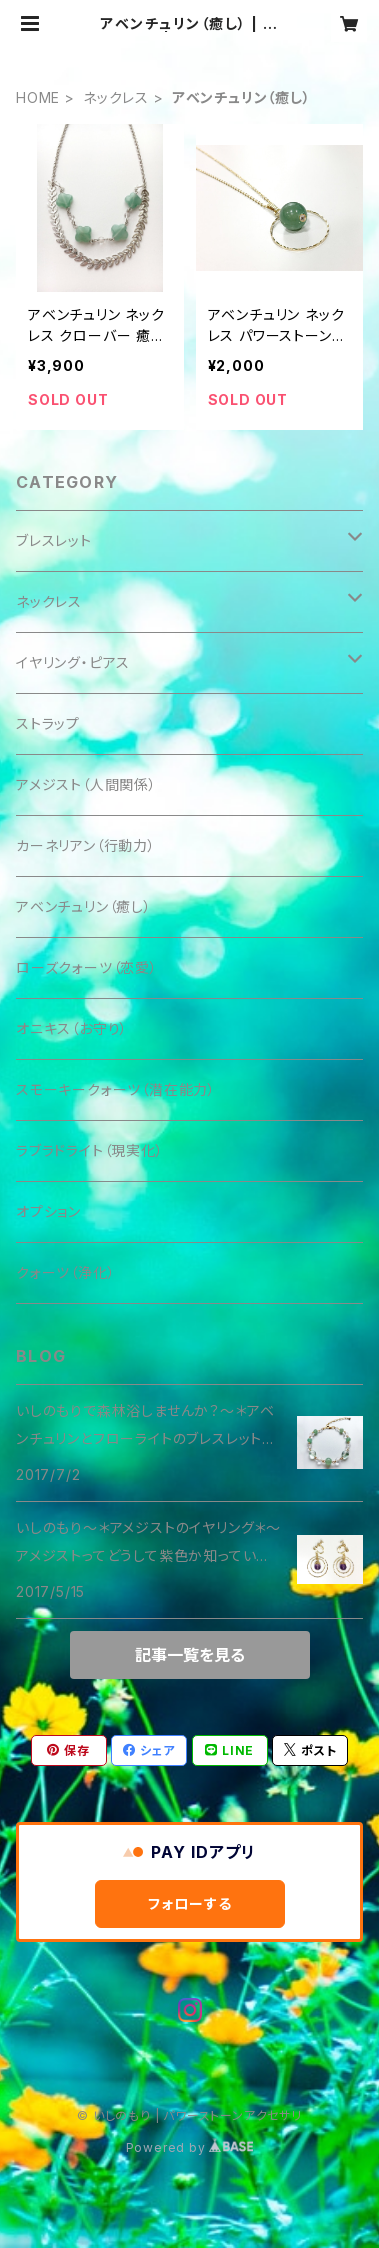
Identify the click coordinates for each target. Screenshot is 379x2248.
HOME (38, 97)
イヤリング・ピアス (73, 662)
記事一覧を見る (190, 1655)
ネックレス (116, 97)
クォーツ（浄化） (65, 1272)
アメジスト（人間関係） (86, 784)
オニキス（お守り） (72, 1028)
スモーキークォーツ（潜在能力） (116, 1089)
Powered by (190, 2147)
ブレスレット (54, 540)
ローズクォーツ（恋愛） (87, 967)
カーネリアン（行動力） (86, 845)
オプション (48, 1211)
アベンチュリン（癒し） (84, 906)
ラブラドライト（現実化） (90, 1150)
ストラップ (48, 723)
